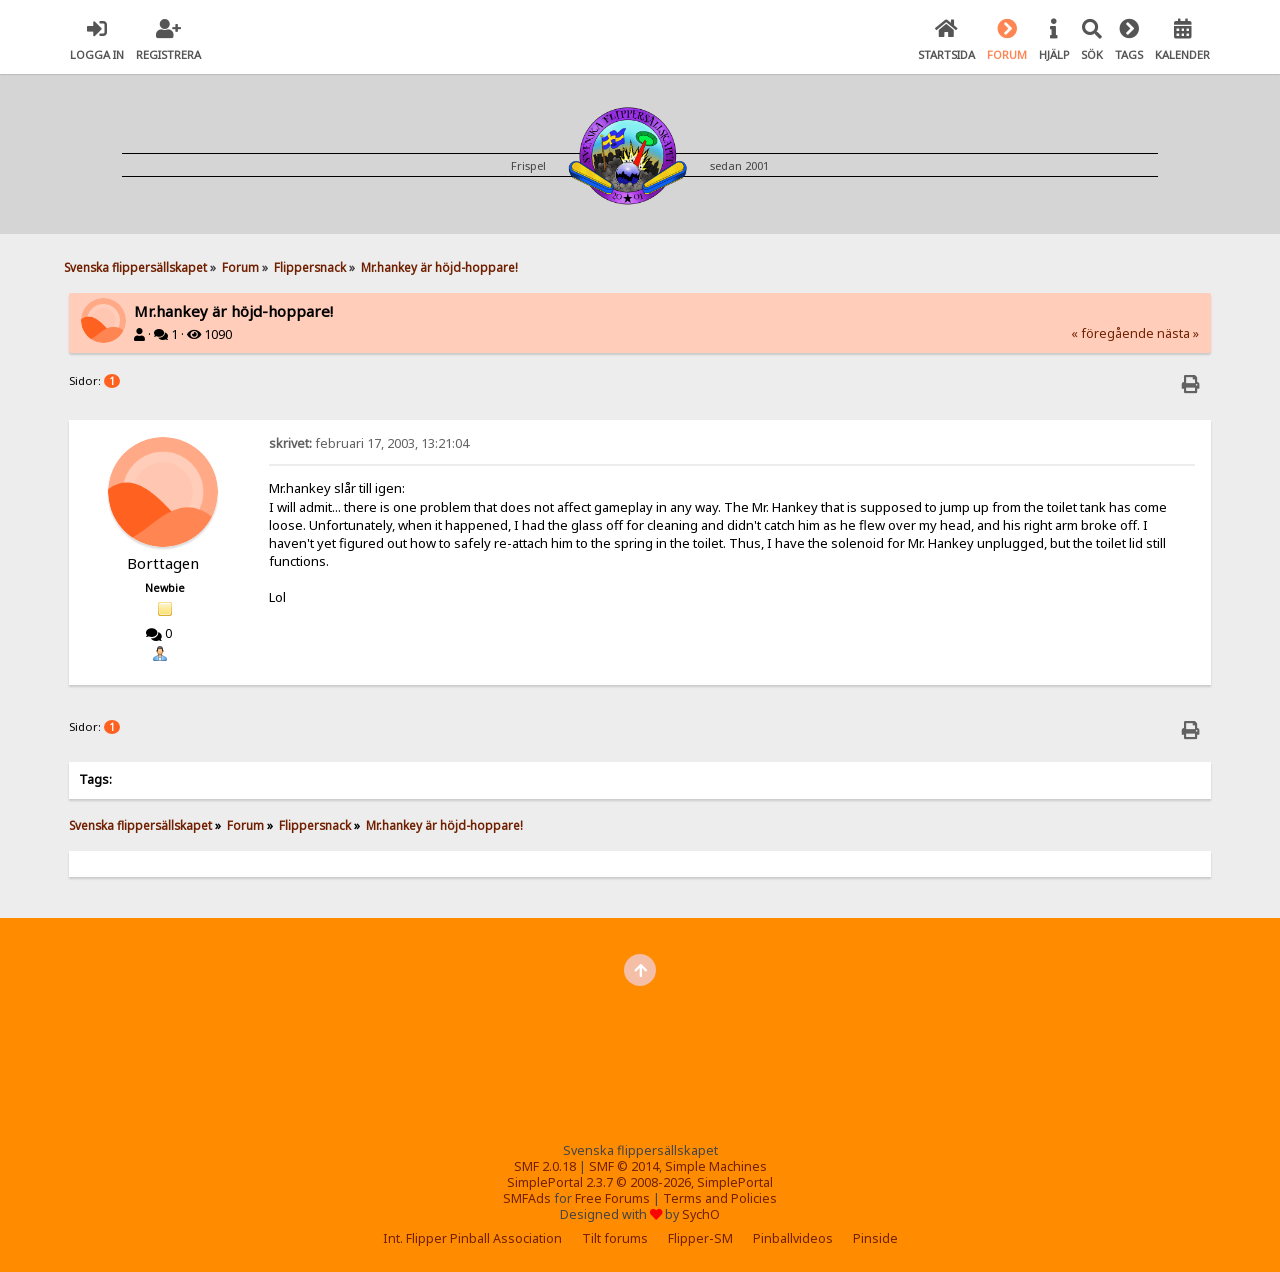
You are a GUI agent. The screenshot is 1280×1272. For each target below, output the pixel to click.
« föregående (1112, 333)
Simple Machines (716, 1166)
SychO (701, 1214)
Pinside (875, 1238)
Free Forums (612, 1198)
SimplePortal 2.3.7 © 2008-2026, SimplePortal (640, 1182)
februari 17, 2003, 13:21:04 (369, 443)
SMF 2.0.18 (545, 1166)
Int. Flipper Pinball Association (472, 1238)
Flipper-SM (700, 1238)
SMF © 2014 (624, 1166)
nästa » (1178, 333)
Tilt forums (615, 1238)
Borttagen (163, 563)
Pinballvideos (793, 1238)
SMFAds (527, 1198)
